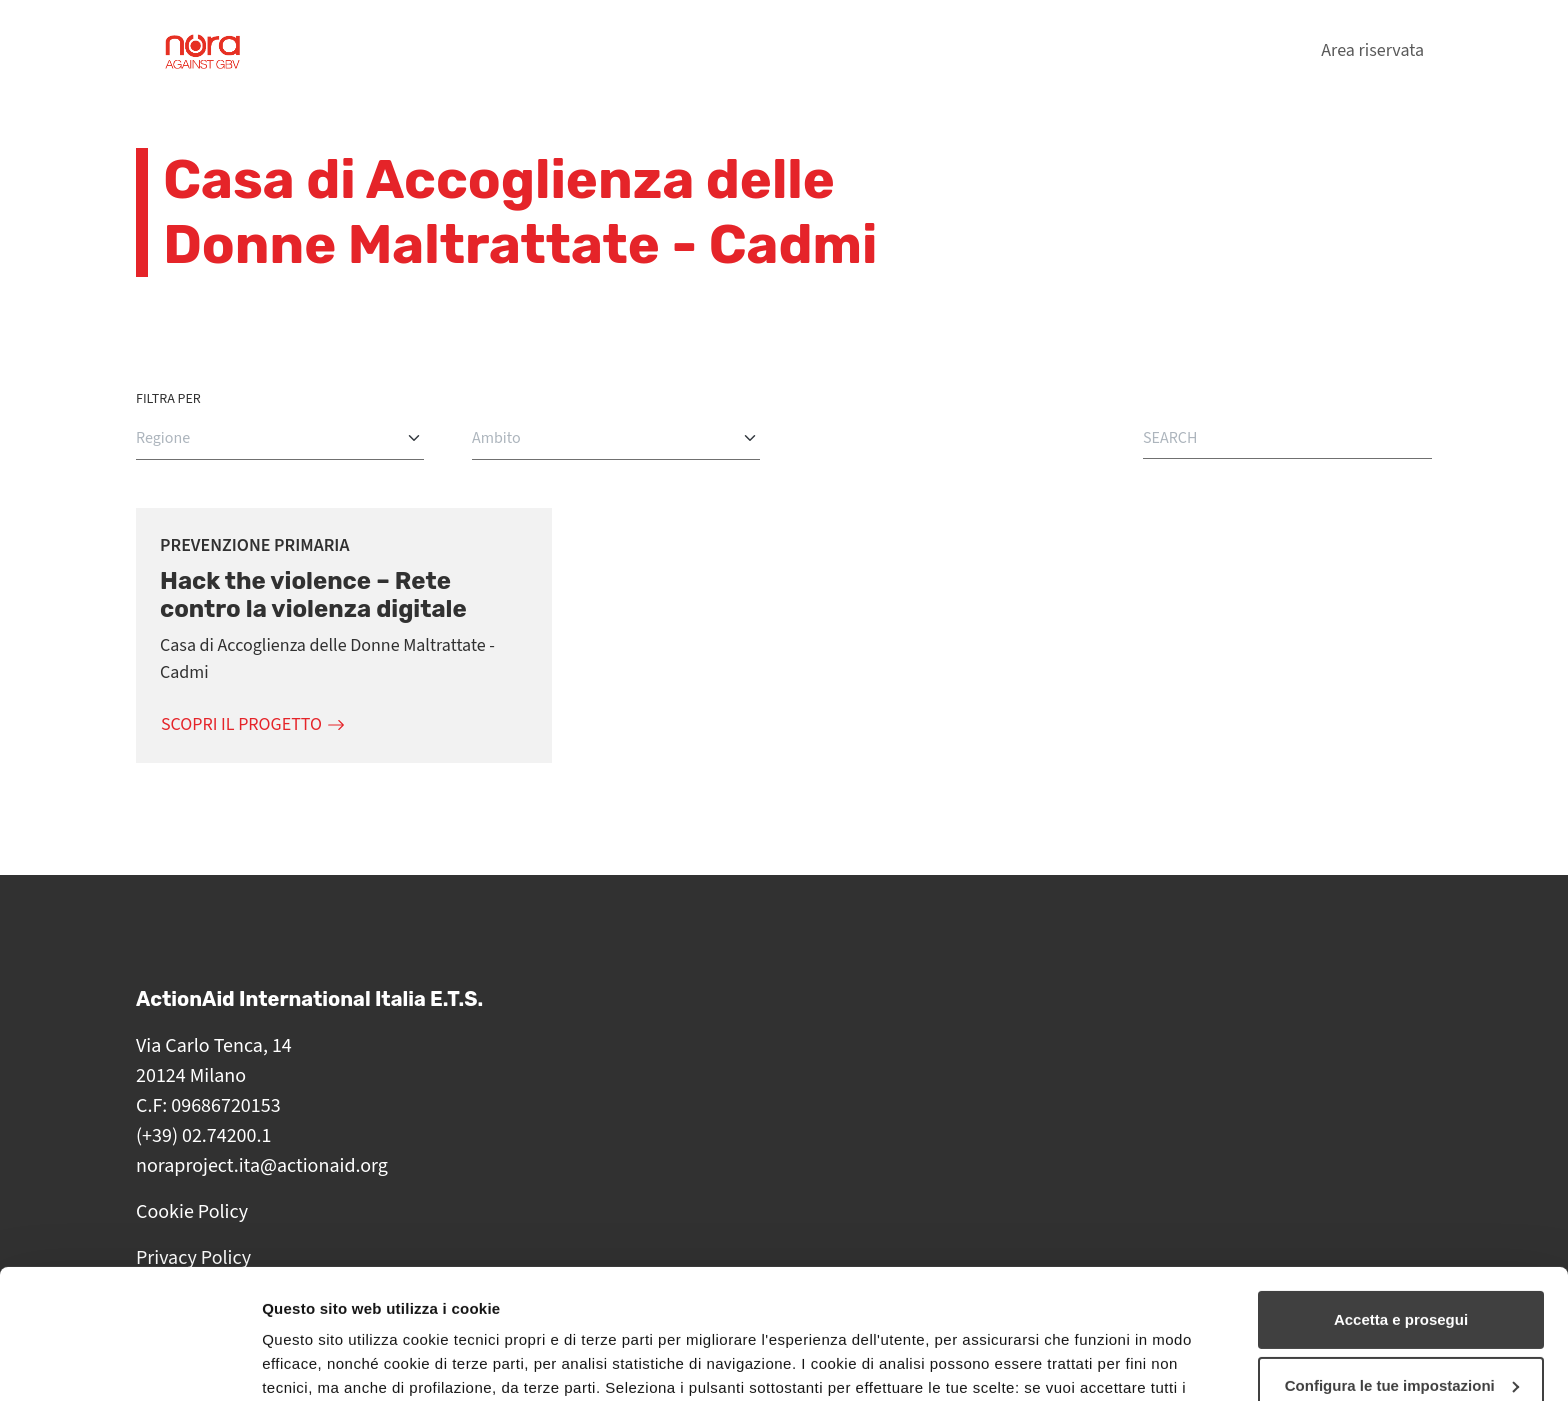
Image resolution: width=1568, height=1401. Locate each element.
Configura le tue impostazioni (1402, 1255)
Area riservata (1372, 50)
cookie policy (525, 1306)
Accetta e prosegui (1401, 1190)
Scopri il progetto (241, 724)
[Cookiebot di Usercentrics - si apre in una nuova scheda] (129, 1362)
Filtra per (168, 399)
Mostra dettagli (316, 1361)
